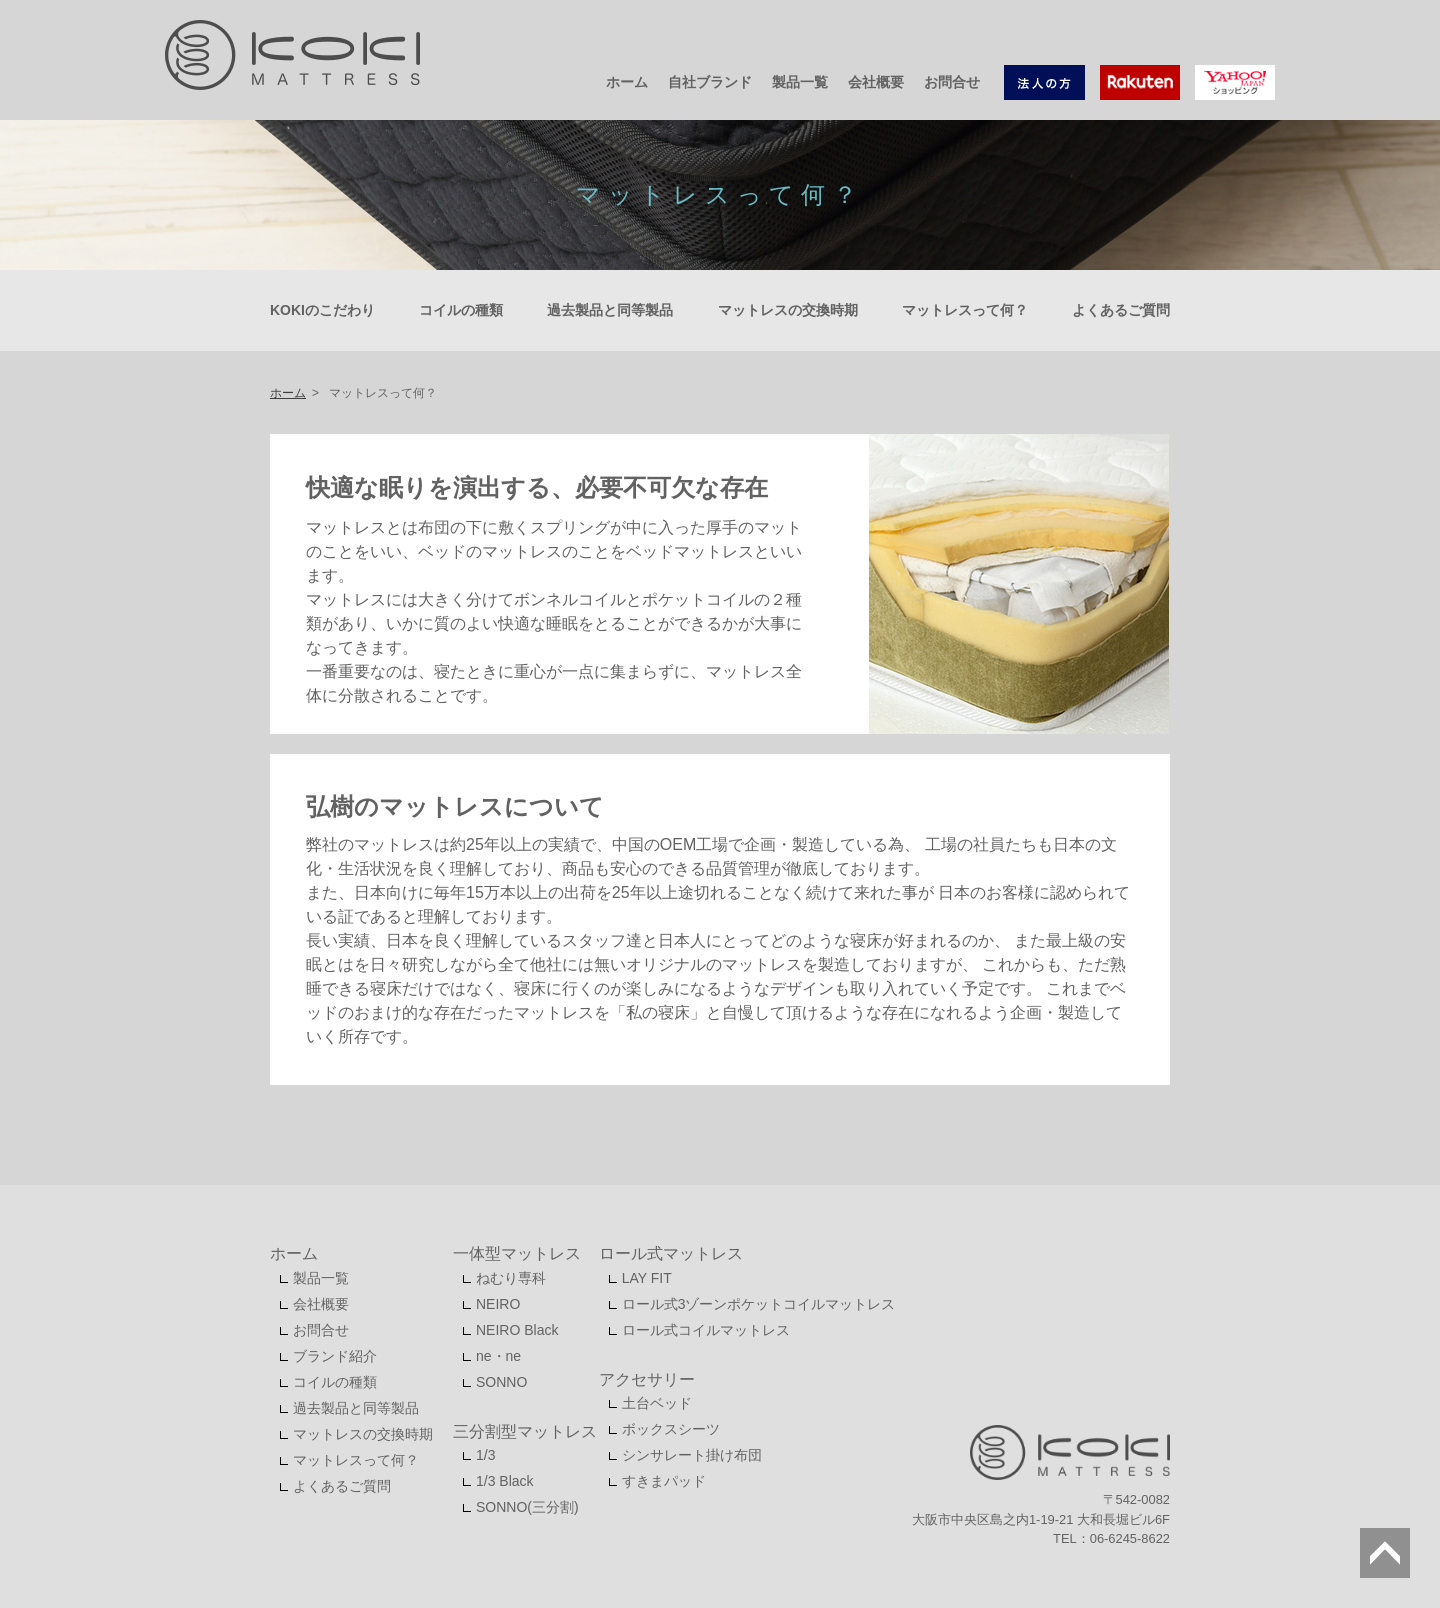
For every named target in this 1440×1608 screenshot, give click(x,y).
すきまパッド (664, 1481)
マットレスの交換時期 (788, 310)
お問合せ (952, 82)
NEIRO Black (517, 1330)
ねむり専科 (511, 1278)
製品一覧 (800, 82)
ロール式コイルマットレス (706, 1330)
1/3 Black (505, 1481)
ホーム (627, 82)
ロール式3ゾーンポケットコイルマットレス (759, 1304)
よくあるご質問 (1121, 310)
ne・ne (498, 1356)
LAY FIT (647, 1278)
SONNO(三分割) (527, 1507)
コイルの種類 (461, 310)
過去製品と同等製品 (610, 310)
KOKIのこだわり (322, 310)
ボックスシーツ (671, 1429)
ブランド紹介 (335, 1356)
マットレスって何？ (965, 310)
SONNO (501, 1382)
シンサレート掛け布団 (692, 1455)
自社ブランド (710, 82)
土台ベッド (657, 1403)
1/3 (485, 1455)
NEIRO (498, 1304)
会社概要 (876, 82)
